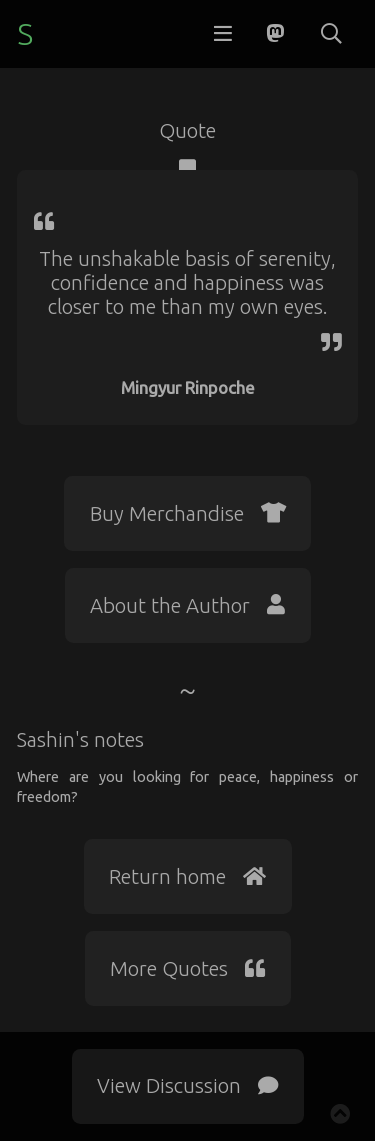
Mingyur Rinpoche (188, 387)
